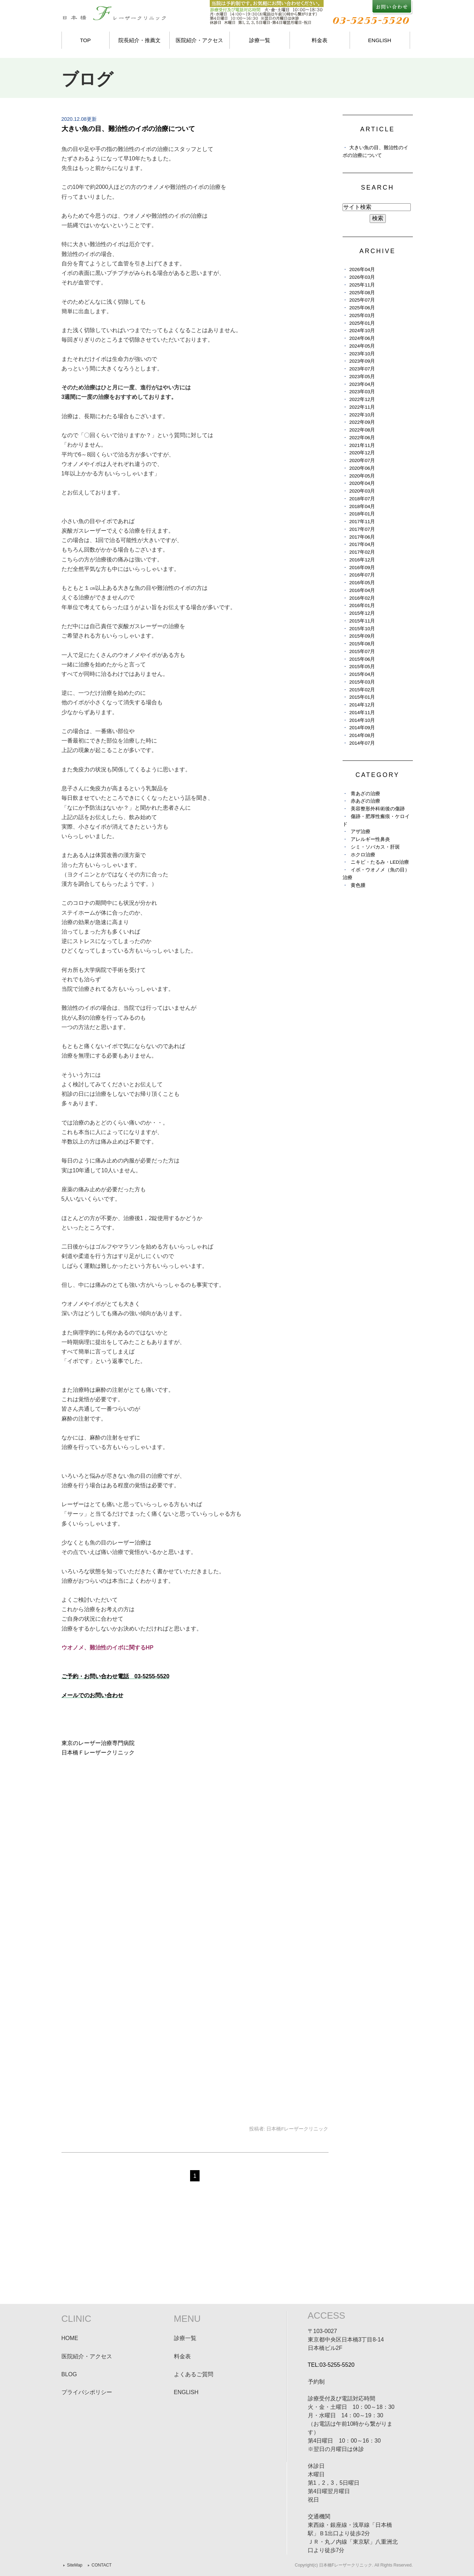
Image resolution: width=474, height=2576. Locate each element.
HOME (69, 2338)
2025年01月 (362, 323)
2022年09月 (362, 422)
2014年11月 (362, 712)
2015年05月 (362, 666)
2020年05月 (362, 476)
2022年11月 (362, 407)
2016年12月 (362, 559)
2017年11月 (362, 521)
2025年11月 (362, 285)
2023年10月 (362, 353)
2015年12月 (362, 613)
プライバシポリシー (86, 2392)
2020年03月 (362, 491)
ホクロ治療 (363, 854)
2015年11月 (362, 621)
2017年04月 (362, 544)
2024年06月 (362, 338)
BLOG (69, 2374)
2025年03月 (362, 315)
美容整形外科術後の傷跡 (378, 808)
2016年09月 (362, 567)
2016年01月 (362, 605)
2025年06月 (362, 307)
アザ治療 (360, 831)
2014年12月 (362, 704)
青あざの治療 (365, 793)
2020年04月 (362, 483)
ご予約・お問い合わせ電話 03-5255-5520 (115, 1676)
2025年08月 (362, 292)
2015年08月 (362, 643)
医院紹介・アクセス (199, 40)
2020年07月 (362, 460)
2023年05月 (362, 376)
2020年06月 (362, 468)
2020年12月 (362, 452)
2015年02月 (362, 689)
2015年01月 (362, 697)
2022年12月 (362, 399)
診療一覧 (259, 40)
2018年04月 (362, 506)
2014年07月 (362, 743)
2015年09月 (362, 636)
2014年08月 (362, 735)
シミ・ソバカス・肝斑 (375, 847)
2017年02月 (362, 552)
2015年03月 (362, 682)
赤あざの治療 (365, 801)
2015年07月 (362, 651)
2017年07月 (362, 529)
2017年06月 (362, 537)
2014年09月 (362, 727)
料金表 (319, 40)
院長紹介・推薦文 (139, 40)
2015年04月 (362, 674)
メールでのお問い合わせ (92, 1695)
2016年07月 (362, 575)
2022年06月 (362, 437)
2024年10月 (362, 330)
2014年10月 (362, 720)
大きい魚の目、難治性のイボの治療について (128, 128)
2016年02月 (362, 598)
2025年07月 (362, 300)
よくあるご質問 (193, 2374)
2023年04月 (362, 384)
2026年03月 (362, 277)
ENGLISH (379, 40)
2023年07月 (362, 368)
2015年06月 (362, 659)
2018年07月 (362, 498)
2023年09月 (362, 361)
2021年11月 (362, 445)
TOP (85, 40)
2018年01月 (362, 513)
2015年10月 (362, 628)
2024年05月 (362, 346)
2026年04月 (362, 269)
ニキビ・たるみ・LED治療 (380, 862)
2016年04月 (362, 590)
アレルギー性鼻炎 (370, 839)
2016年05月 (362, 582)
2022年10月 (362, 414)
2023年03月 (362, 391)
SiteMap (75, 2565)
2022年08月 (362, 430)
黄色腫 (358, 885)
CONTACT (102, 2565)
